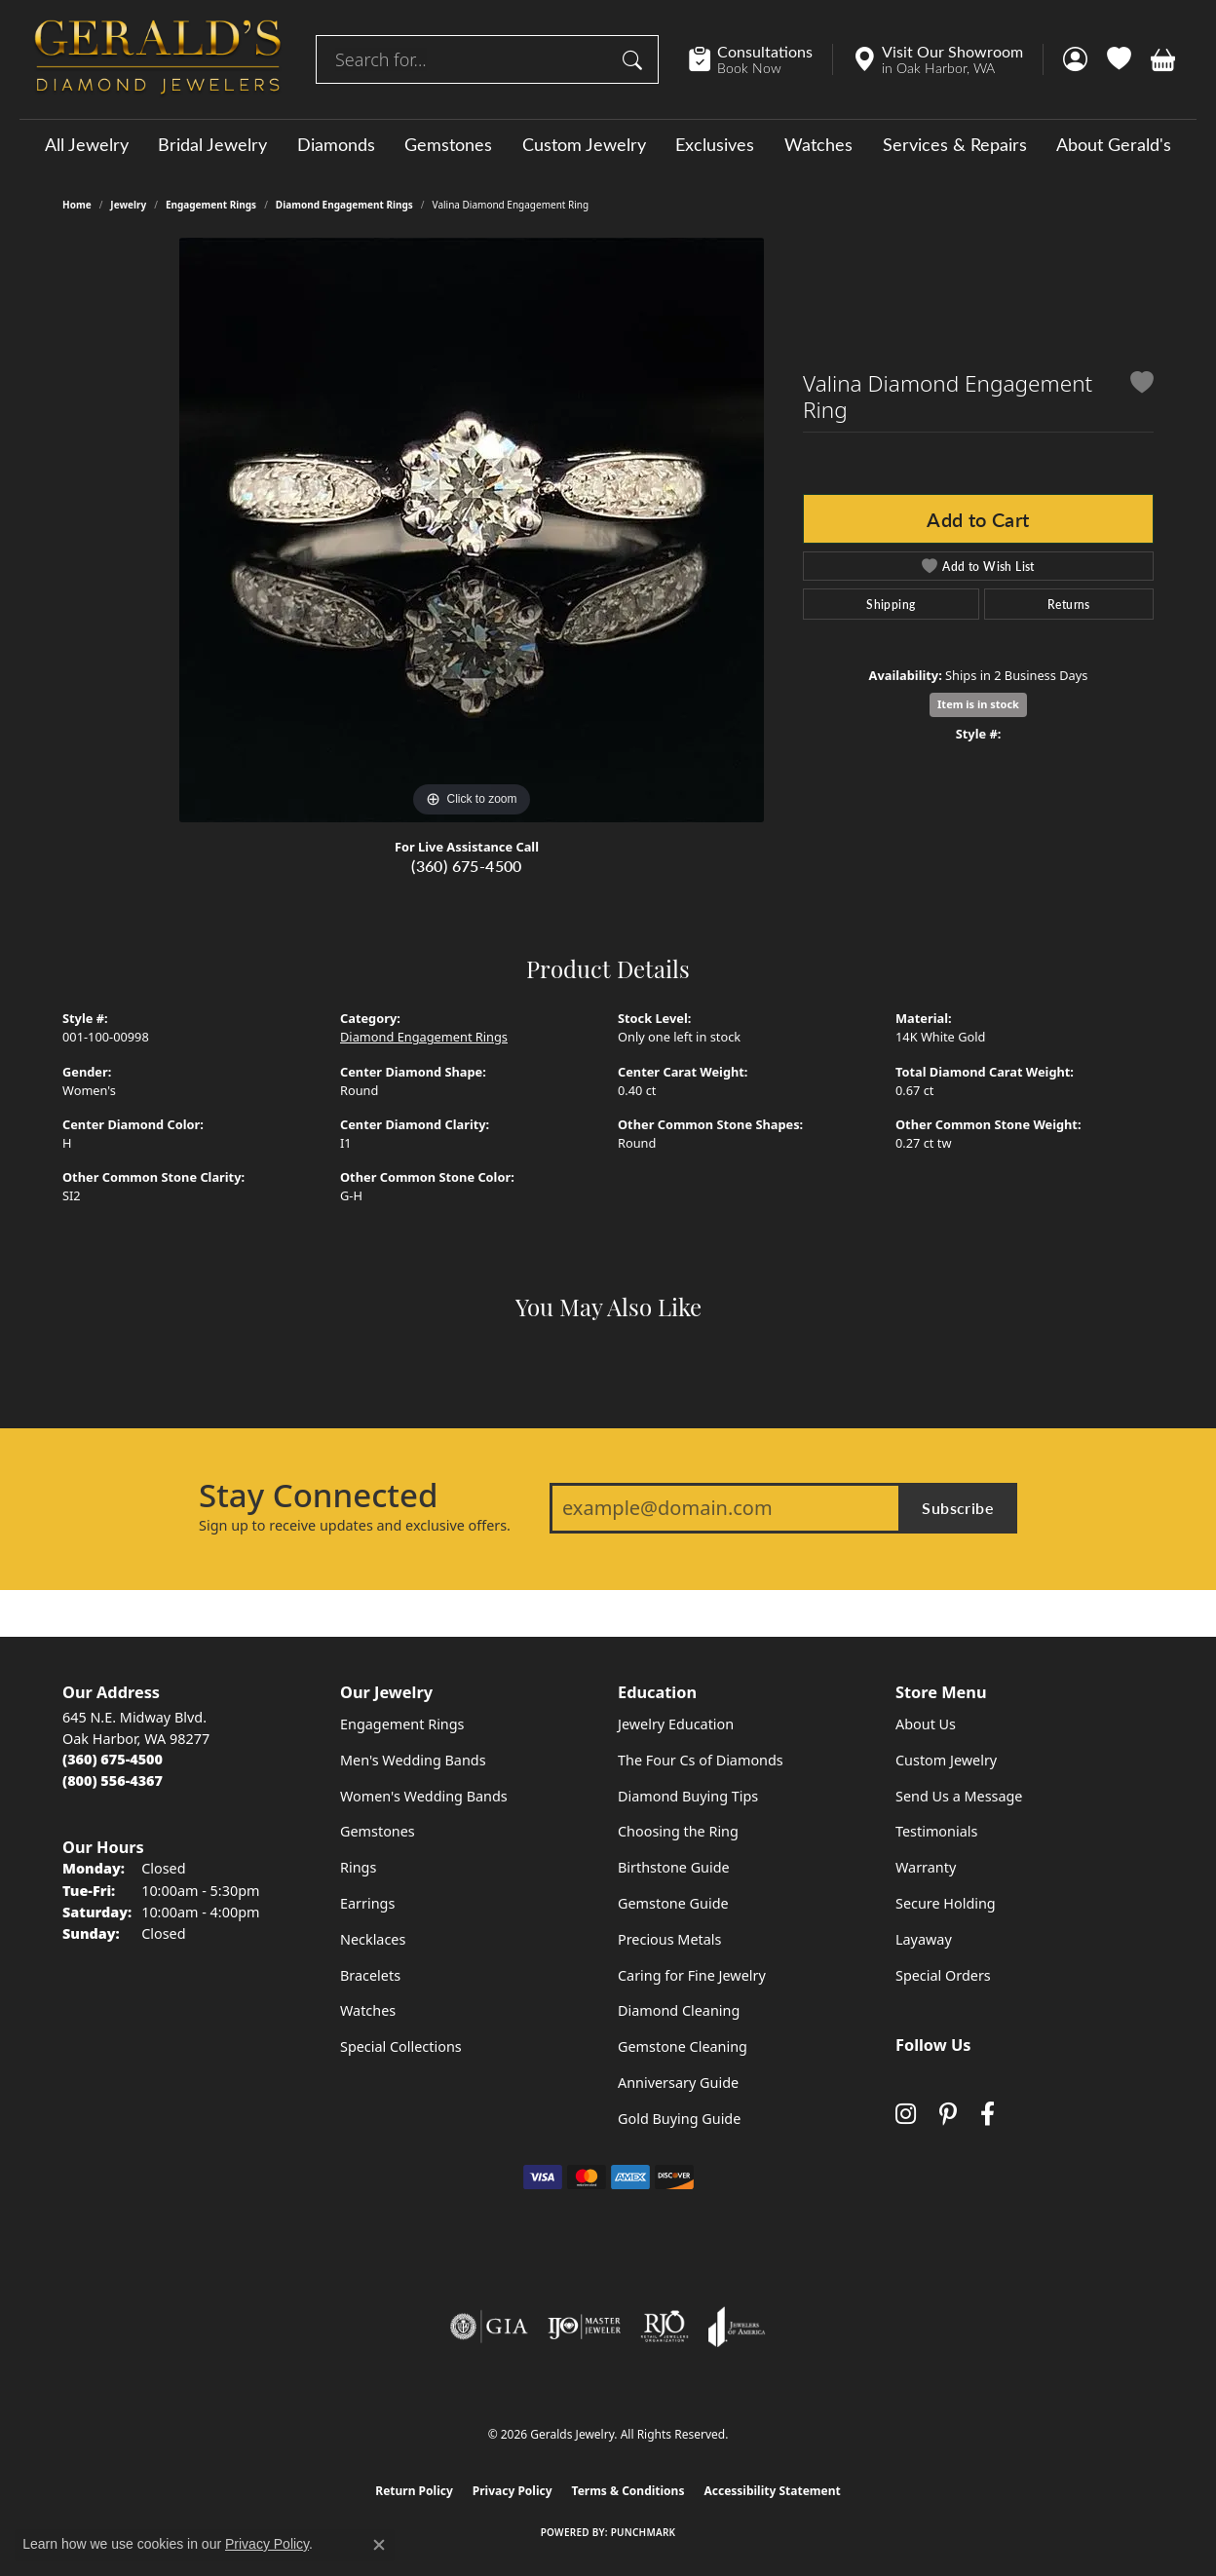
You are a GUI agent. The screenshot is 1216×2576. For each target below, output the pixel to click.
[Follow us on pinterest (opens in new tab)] (948, 2114)
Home (77, 204)
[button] (1075, 59)
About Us (925, 1724)
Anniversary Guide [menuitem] (678, 2082)
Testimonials (936, 1831)
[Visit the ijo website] (584, 2326)
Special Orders (943, 1975)
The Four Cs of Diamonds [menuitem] (700, 1760)
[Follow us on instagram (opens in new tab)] (905, 2114)
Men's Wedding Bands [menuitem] (413, 1760)
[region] (471, 530)
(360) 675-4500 (466, 865)
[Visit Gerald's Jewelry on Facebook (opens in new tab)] (987, 2114)
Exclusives (714, 144)
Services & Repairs (955, 144)
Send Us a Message (958, 1796)
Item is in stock (978, 704)
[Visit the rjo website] (664, 2326)
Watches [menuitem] (368, 2010)
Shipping (890, 604)
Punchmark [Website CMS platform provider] (643, 2532)
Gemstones (448, 144)
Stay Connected (318, 1495)
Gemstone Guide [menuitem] (673, 1903)
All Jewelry (87, 144)
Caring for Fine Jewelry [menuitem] (692, 1975)
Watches (818, 144)
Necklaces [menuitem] (372, 1939)
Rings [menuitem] (358, 1867)
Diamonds (336, 144)
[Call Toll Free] (112, 1780)
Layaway (923, 1939)
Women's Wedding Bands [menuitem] (424, 1796)
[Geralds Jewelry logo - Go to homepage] (158, 59)
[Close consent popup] (379, 2545)
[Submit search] (635, 59)
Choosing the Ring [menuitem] (678, 1831)
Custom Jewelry (584, 144)
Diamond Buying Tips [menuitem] (688, 1796)
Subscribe (958, 1507)
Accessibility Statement (771, 2490)
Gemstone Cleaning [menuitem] (682, 2046)
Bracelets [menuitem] (370, 1975)
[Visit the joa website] (736, 2326)
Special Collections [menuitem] (401, 2046)
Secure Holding (945, 1903)
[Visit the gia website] (489, 2326)
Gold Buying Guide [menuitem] (679, 2118)
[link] (760, 59)
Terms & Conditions (628, 2490)
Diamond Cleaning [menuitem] (679, 2010)
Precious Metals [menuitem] (669, 1939)
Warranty (925, 1867)
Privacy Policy (512, 2490)
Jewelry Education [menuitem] (676, 1724)
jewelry (128, 204)
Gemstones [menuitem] (377, 1831)
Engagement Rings (211, 204)
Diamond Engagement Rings (344, 204)
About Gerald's (1113, 144)
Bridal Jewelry (212, 144)
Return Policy (414, 2490)
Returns (1068, 604)
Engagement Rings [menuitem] (402, 1724)
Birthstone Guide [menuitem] (674, 1867)
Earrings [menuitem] (367, 1903)
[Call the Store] (112, 1759)
